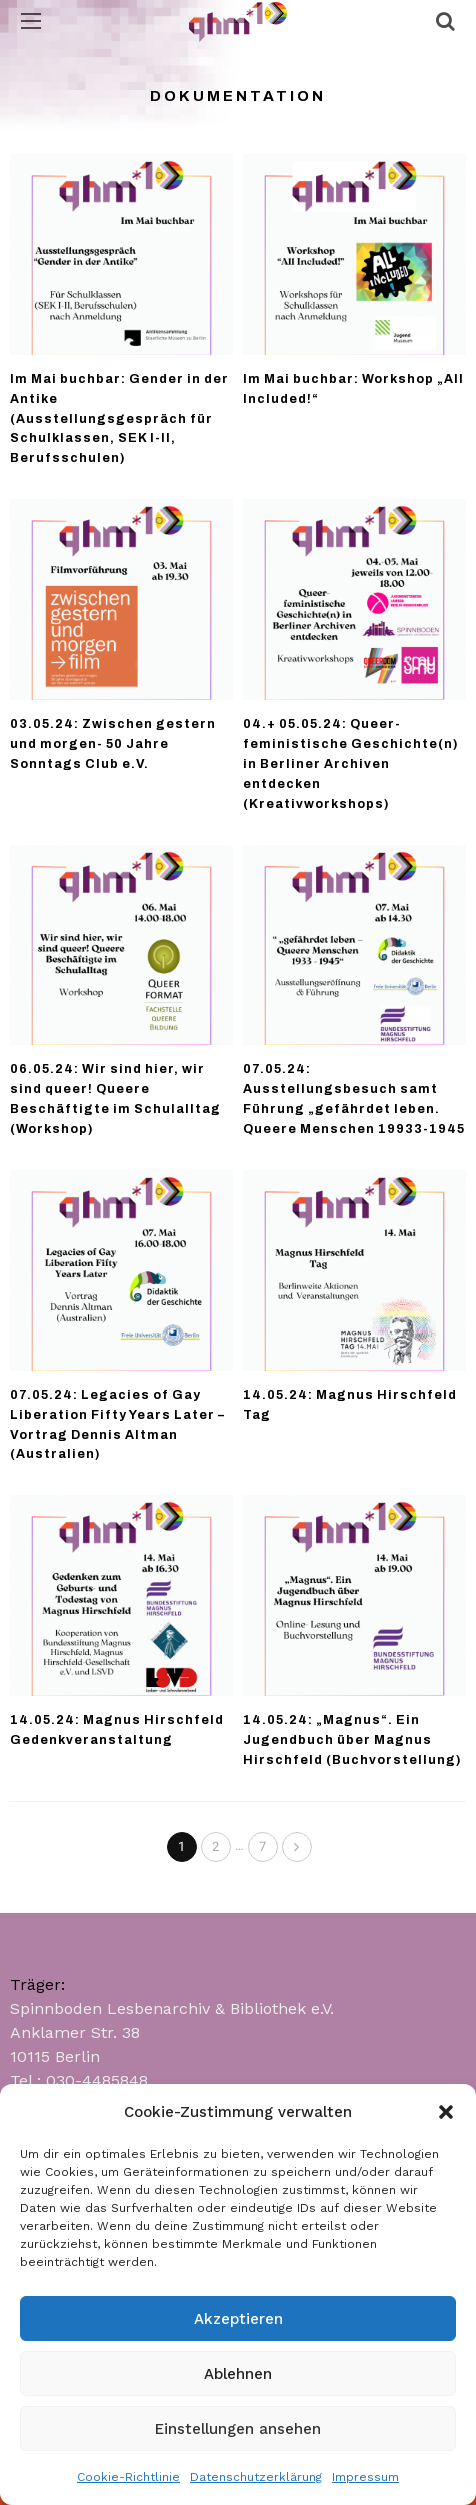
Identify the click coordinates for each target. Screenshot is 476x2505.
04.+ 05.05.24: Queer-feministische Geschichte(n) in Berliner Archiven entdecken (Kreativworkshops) (351, 764)
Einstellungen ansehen (238, 2429)
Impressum (365, 2477)
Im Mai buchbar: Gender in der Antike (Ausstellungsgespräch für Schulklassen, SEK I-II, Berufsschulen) (119, 419)
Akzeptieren (238, 2319)
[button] (446, 2112)
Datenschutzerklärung (256, 2477)
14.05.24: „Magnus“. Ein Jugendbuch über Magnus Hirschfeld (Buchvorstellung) (352, 1740)
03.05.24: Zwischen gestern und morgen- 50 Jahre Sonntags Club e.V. (113, 744)
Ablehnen (238, 2374)
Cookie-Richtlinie (128, 2477)
